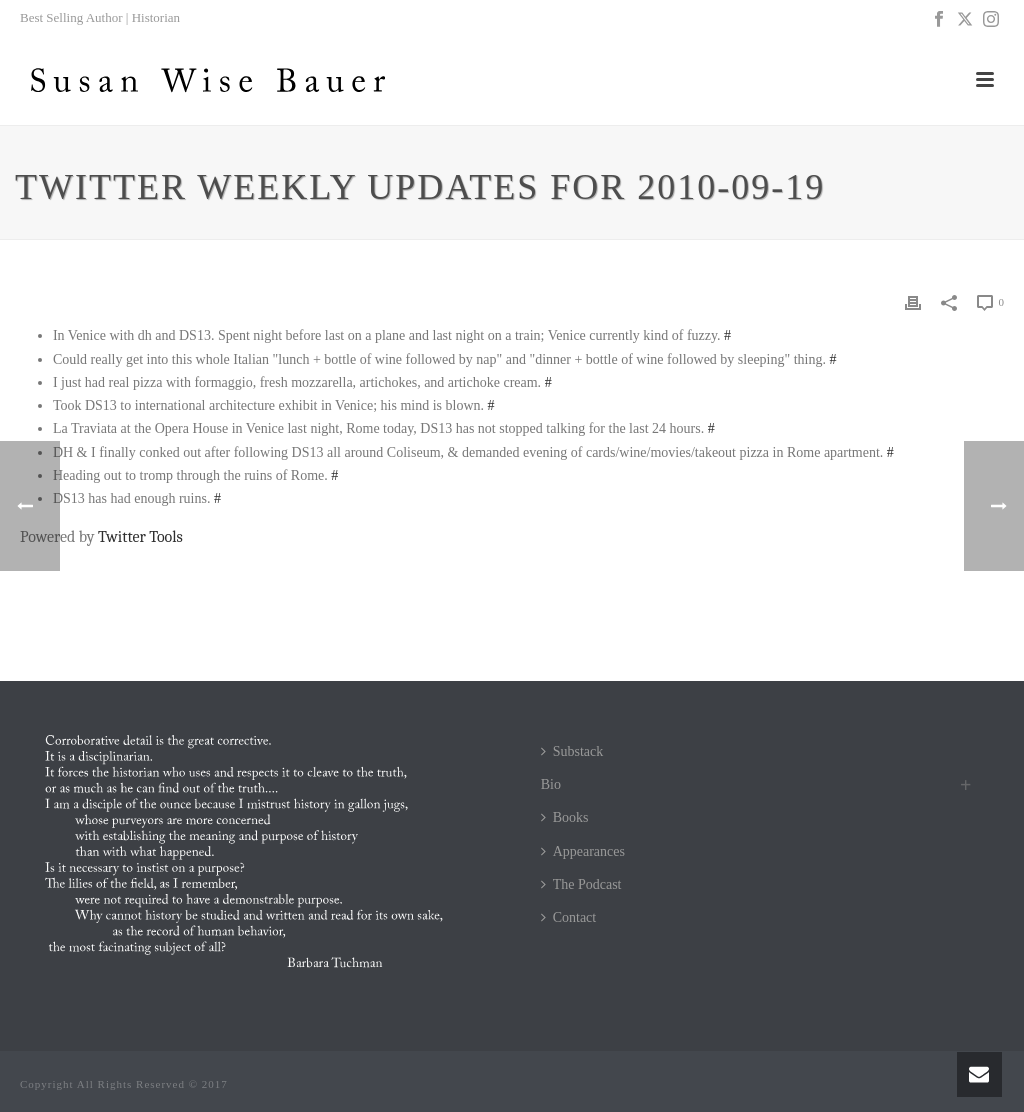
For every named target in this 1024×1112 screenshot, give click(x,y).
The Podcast (581, 884)
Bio (551, 784)
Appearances (583, 851)
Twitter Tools (140, 537)
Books (565, 817)
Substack (572, 751)
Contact (569, 917)
